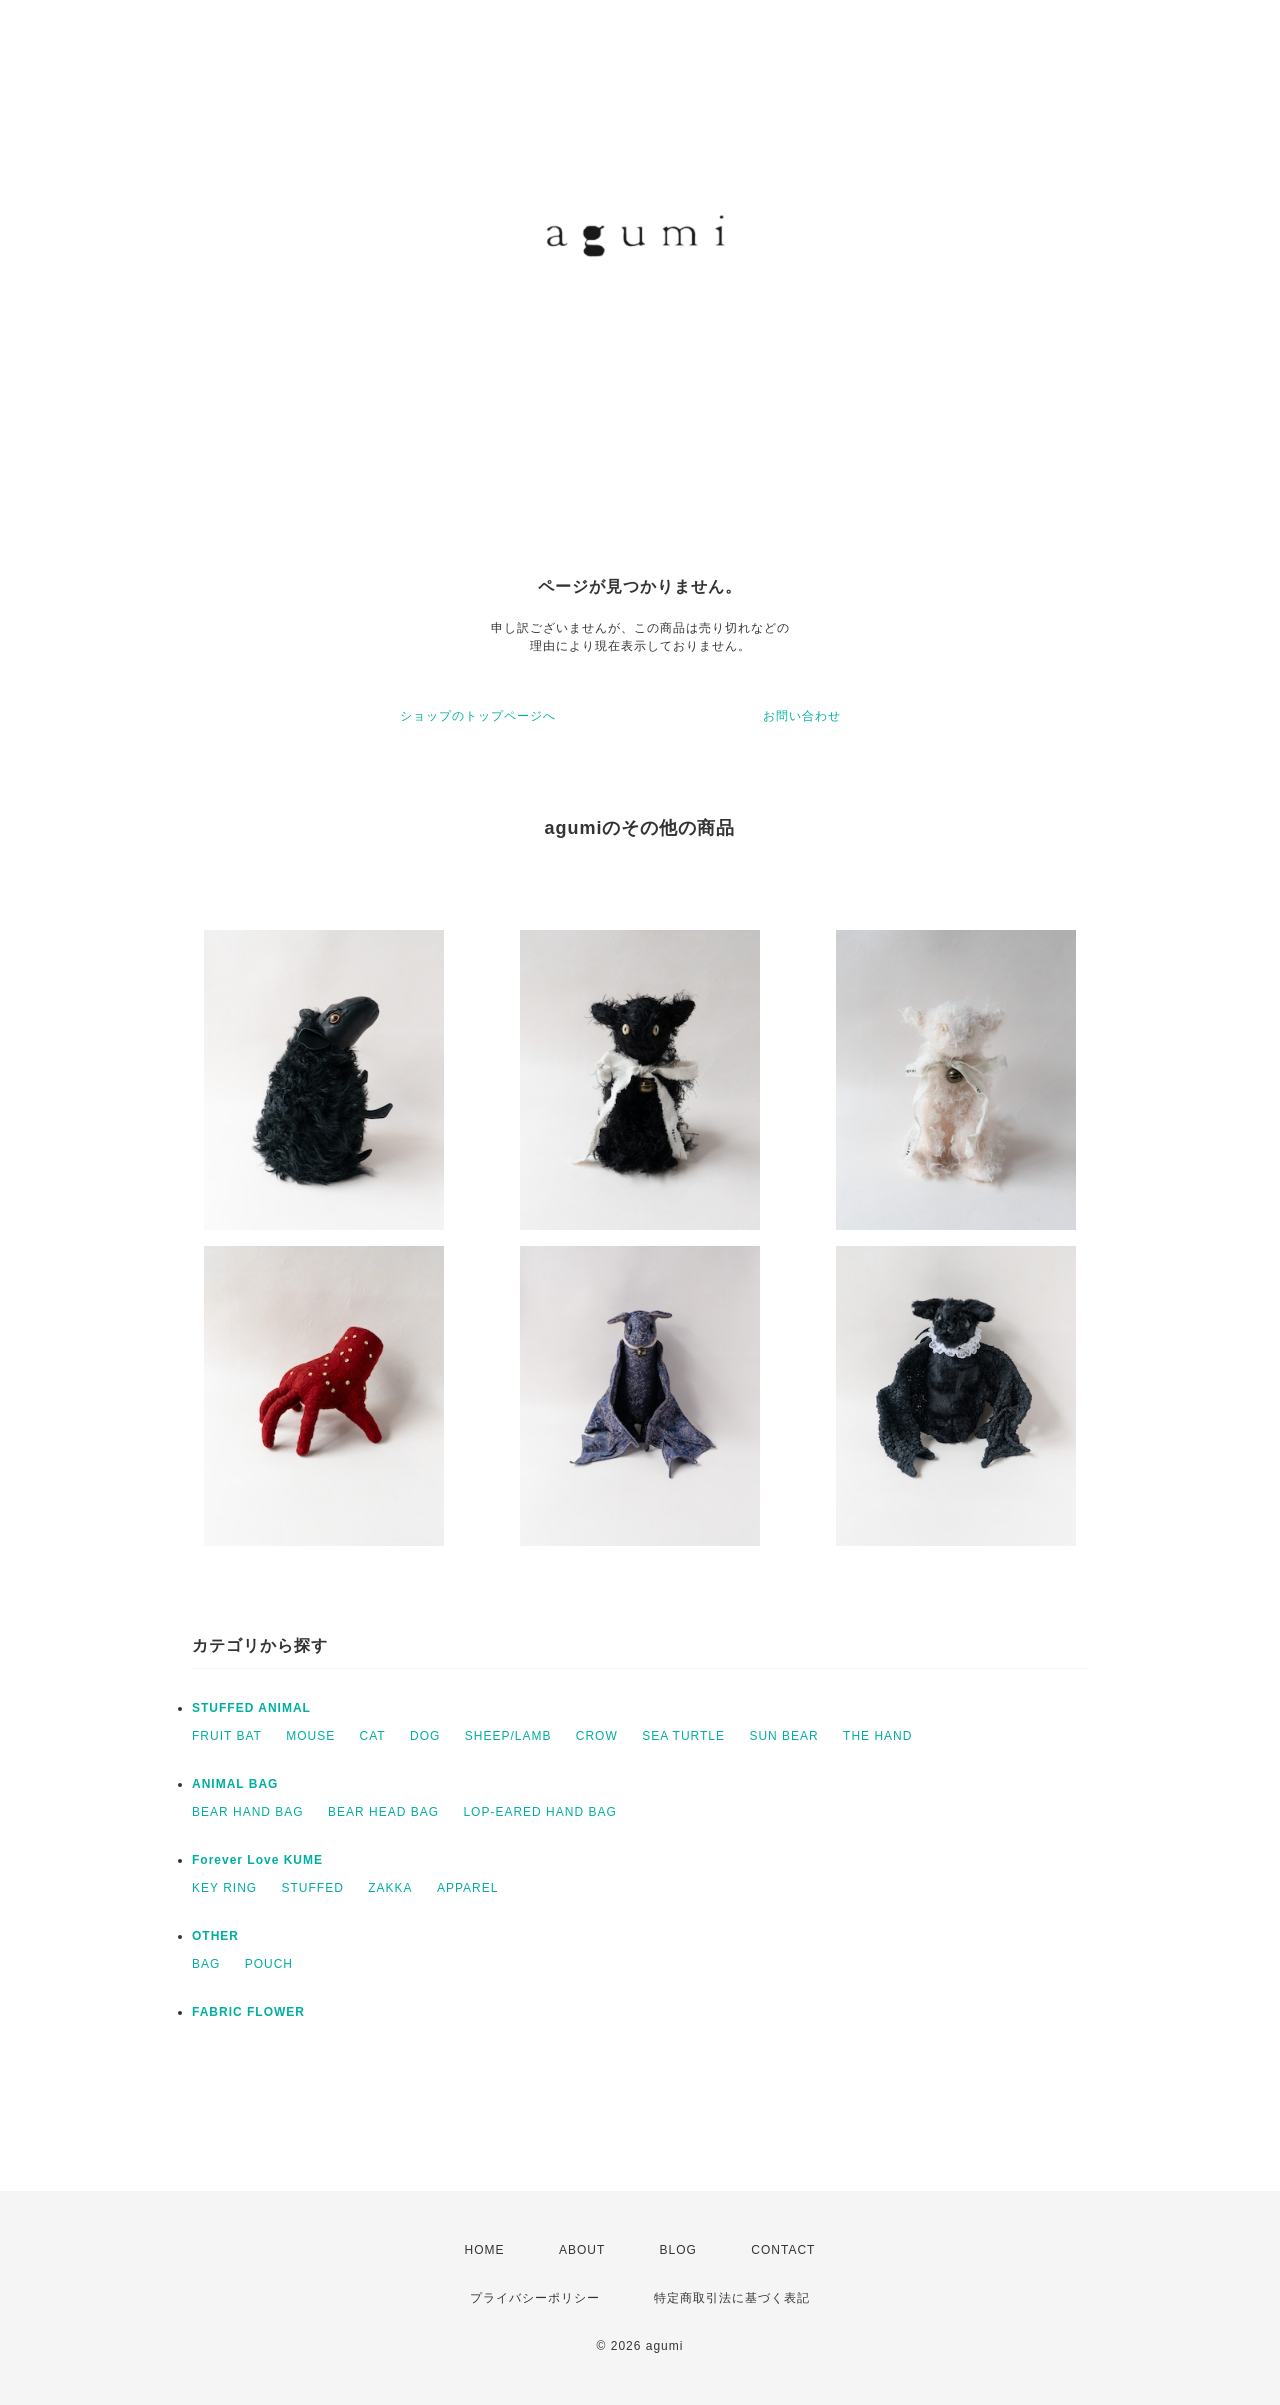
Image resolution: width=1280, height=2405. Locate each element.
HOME (485, 2250)
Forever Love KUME (257, 1860)
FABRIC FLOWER (248, 2012)
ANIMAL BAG (235, 1784)
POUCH (269, 1964)
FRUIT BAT (227, 1736)
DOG (425, 1736)
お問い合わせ (802, 716)
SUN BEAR (783, 1736)
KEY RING (224, 1888)
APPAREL (467, 1888)
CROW (597, 1736)
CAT (373, 1736)
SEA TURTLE (683, 1736)
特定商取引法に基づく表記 (732, 2298)
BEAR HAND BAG (248, 1812)
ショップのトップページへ (478, 716)
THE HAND (877, 1736)
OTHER (215, 1936)
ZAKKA (390, 1888)
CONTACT (783, 2250)
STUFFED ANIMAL (251, 1708)
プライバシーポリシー (535, 2298)
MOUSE (310, 1736)
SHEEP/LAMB (508, 1736)
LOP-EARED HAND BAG (539, 1812)
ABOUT (582, 2250)
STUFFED (312, 1888)
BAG (206, 1964)
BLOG (678, 2250)
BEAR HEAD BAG (383, 1812)
